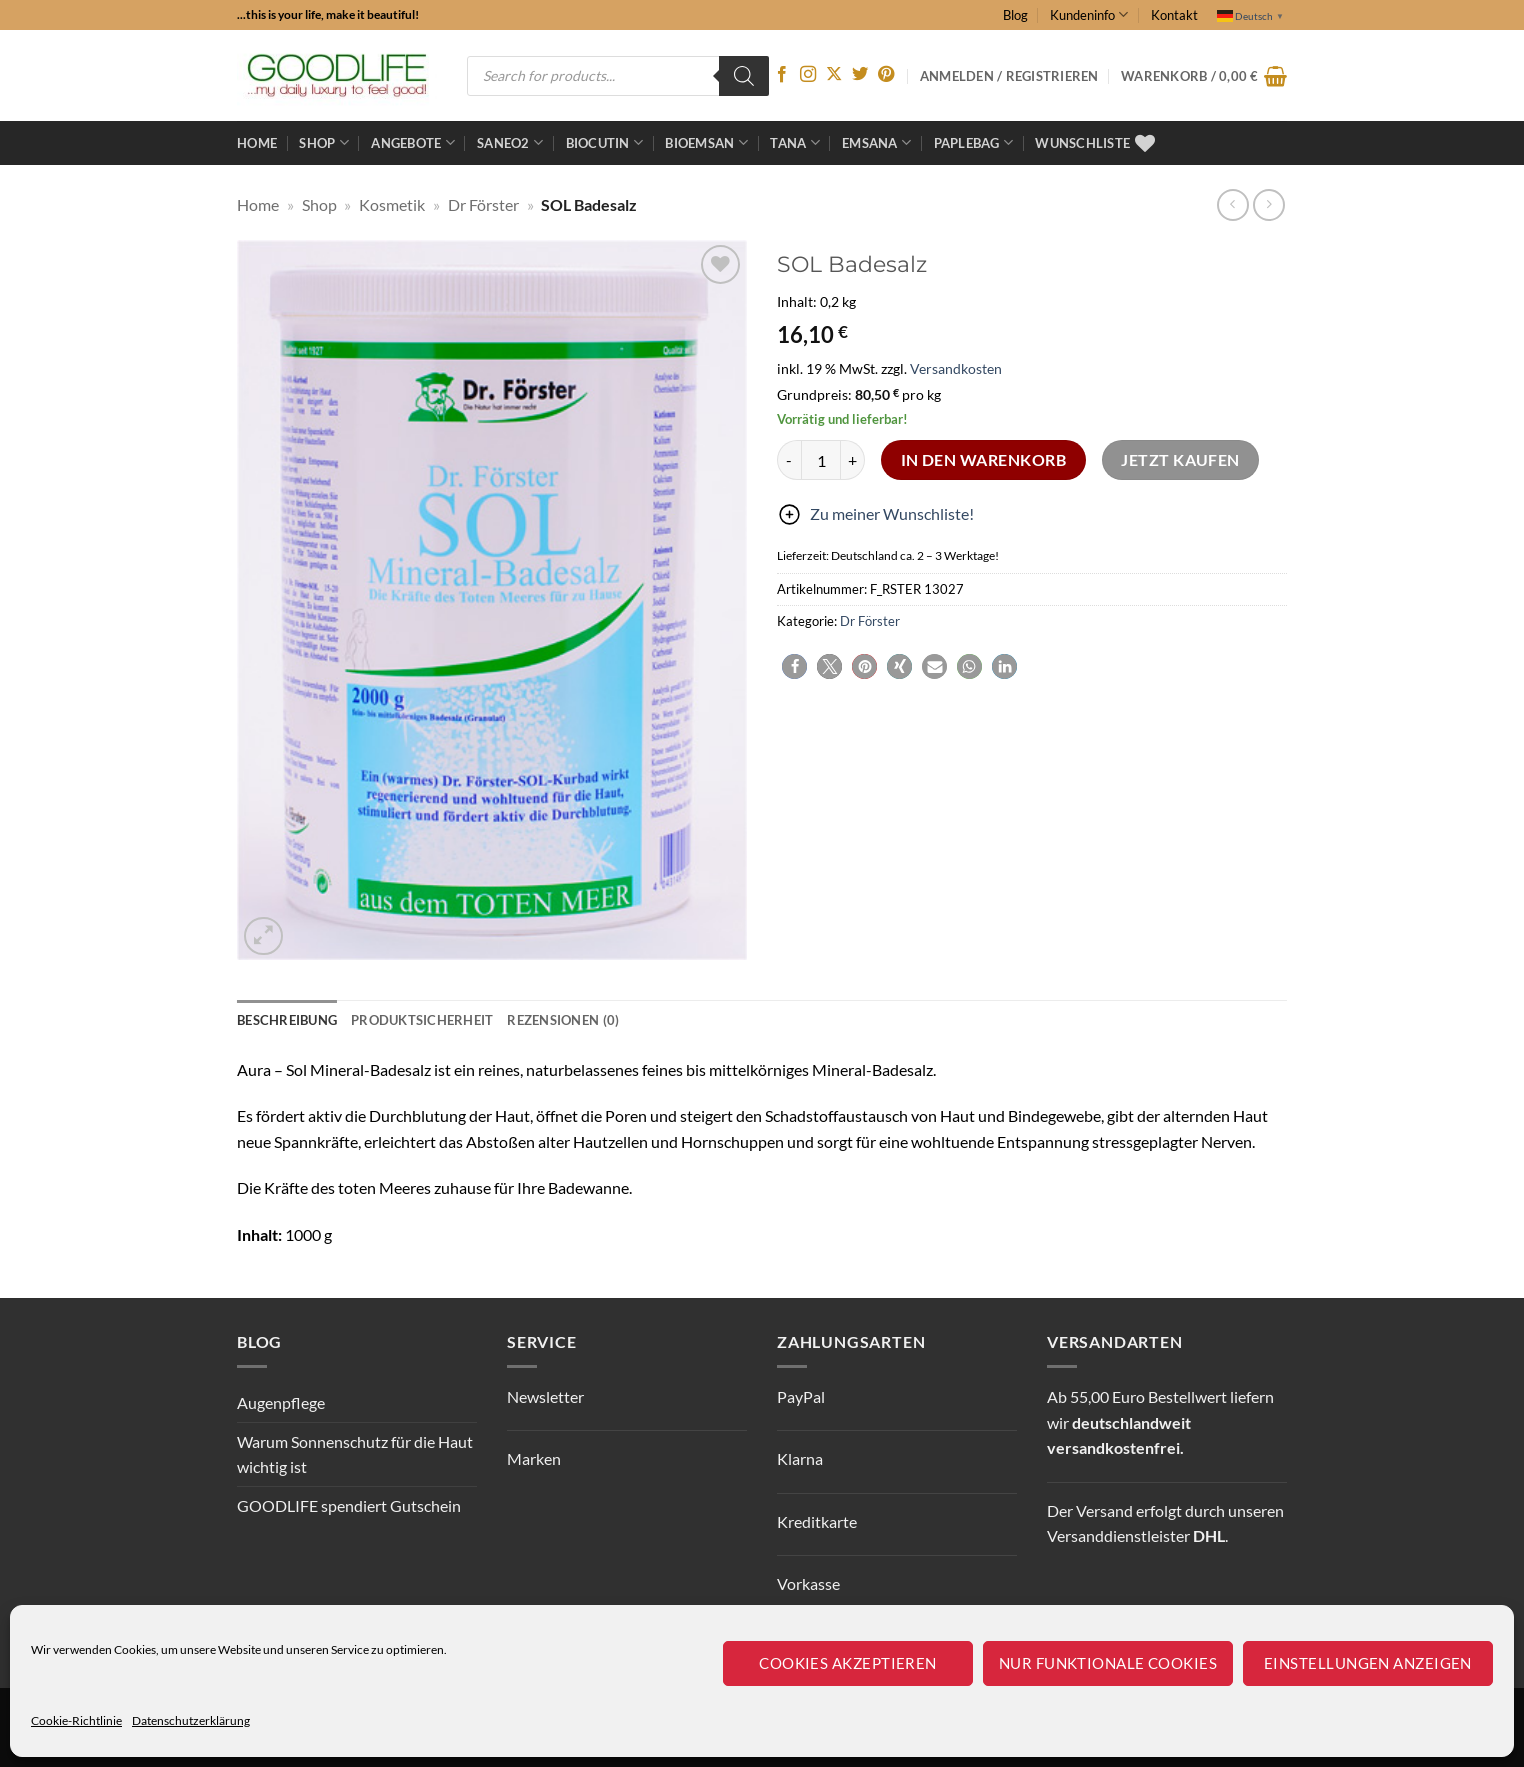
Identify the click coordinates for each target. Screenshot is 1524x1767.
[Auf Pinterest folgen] (886, 75)
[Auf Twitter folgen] (860, 75)
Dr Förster (483, 204)
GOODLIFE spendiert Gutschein (349, 1505)
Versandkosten (956, 368)
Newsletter (545, 1396)
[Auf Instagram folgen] (808, 75)
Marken (534, 1458)
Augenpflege (281, 1402)
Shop (323, 142)
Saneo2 (510, 142)
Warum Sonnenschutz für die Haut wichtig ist (355, 1454)
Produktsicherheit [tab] (422, 1020)
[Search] (744, 76)
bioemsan (706, 142)
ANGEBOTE (413, 142)
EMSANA (876, 142)
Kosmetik (392, 204)
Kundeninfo (1089, 14)
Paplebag (974, 142)
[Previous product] (1268, 204)
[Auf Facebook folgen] (782, 75)
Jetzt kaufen (1180, 460)
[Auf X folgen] (834, 75)
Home (257, 143)
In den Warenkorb (983, 460)
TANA (794, 142)
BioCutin (605, 142)
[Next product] (1232, 204)
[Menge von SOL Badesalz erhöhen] (853, 460)
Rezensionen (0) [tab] (563, 1020)
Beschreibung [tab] (287, 1020)
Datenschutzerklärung (191, 1720)
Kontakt (1174, 15)
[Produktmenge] (821, 460)
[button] (1204, 76)
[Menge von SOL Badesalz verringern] (789, 460)
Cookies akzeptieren (848, 1663)
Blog (1015, 15)
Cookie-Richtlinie (76, 1720)
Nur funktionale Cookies (1108, 1663)
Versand (1104, 1510)
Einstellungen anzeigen (1368, 1663)
